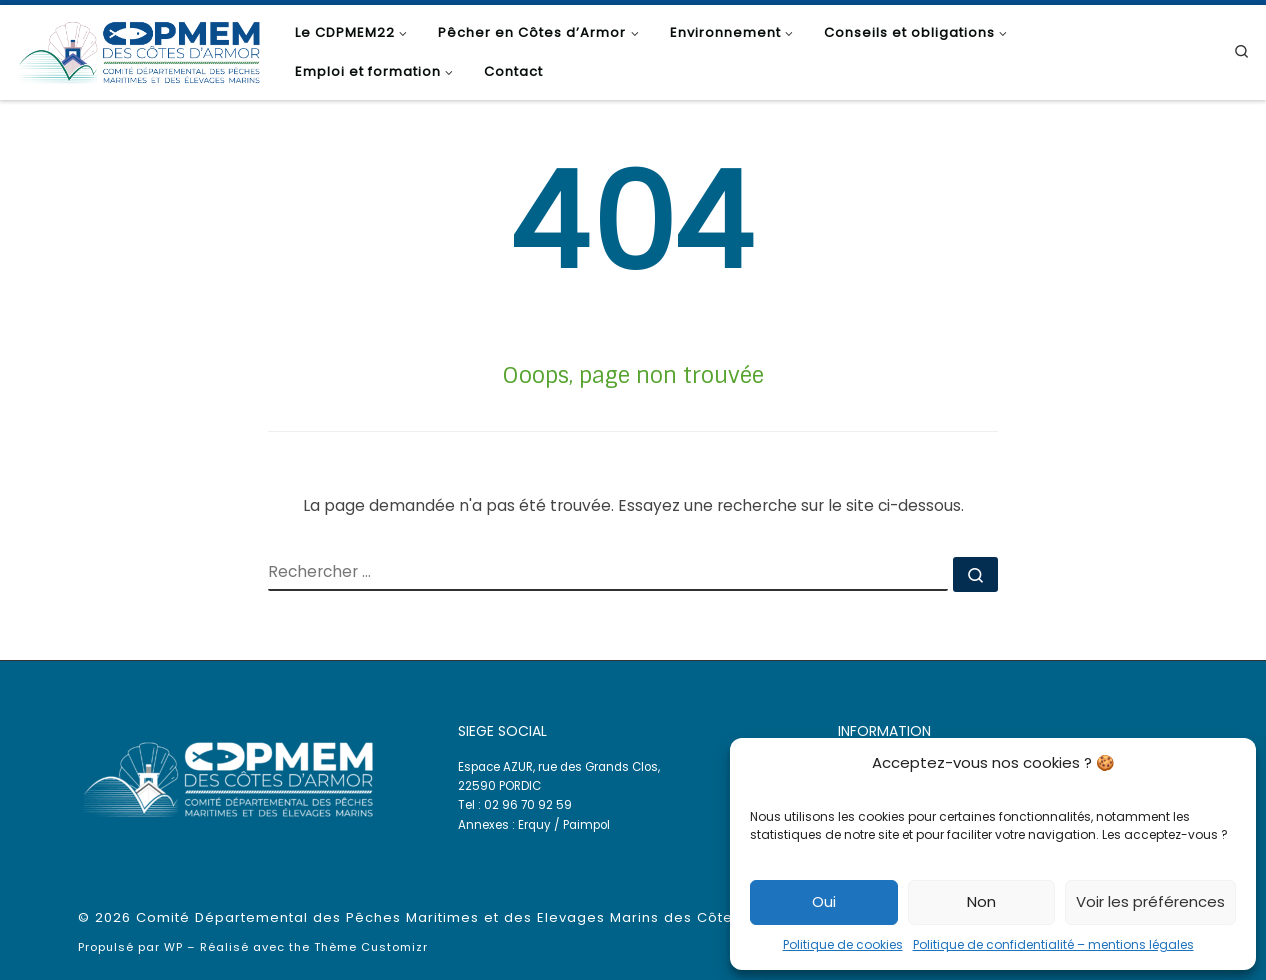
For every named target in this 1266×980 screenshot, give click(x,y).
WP (173, 947)
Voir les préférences (1150, 901)
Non (981, 901)
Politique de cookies (843, 944)
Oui (824, 901)
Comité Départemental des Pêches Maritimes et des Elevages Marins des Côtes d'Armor (471, 917)
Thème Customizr (371, 947)
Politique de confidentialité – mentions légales (1053, 944)
